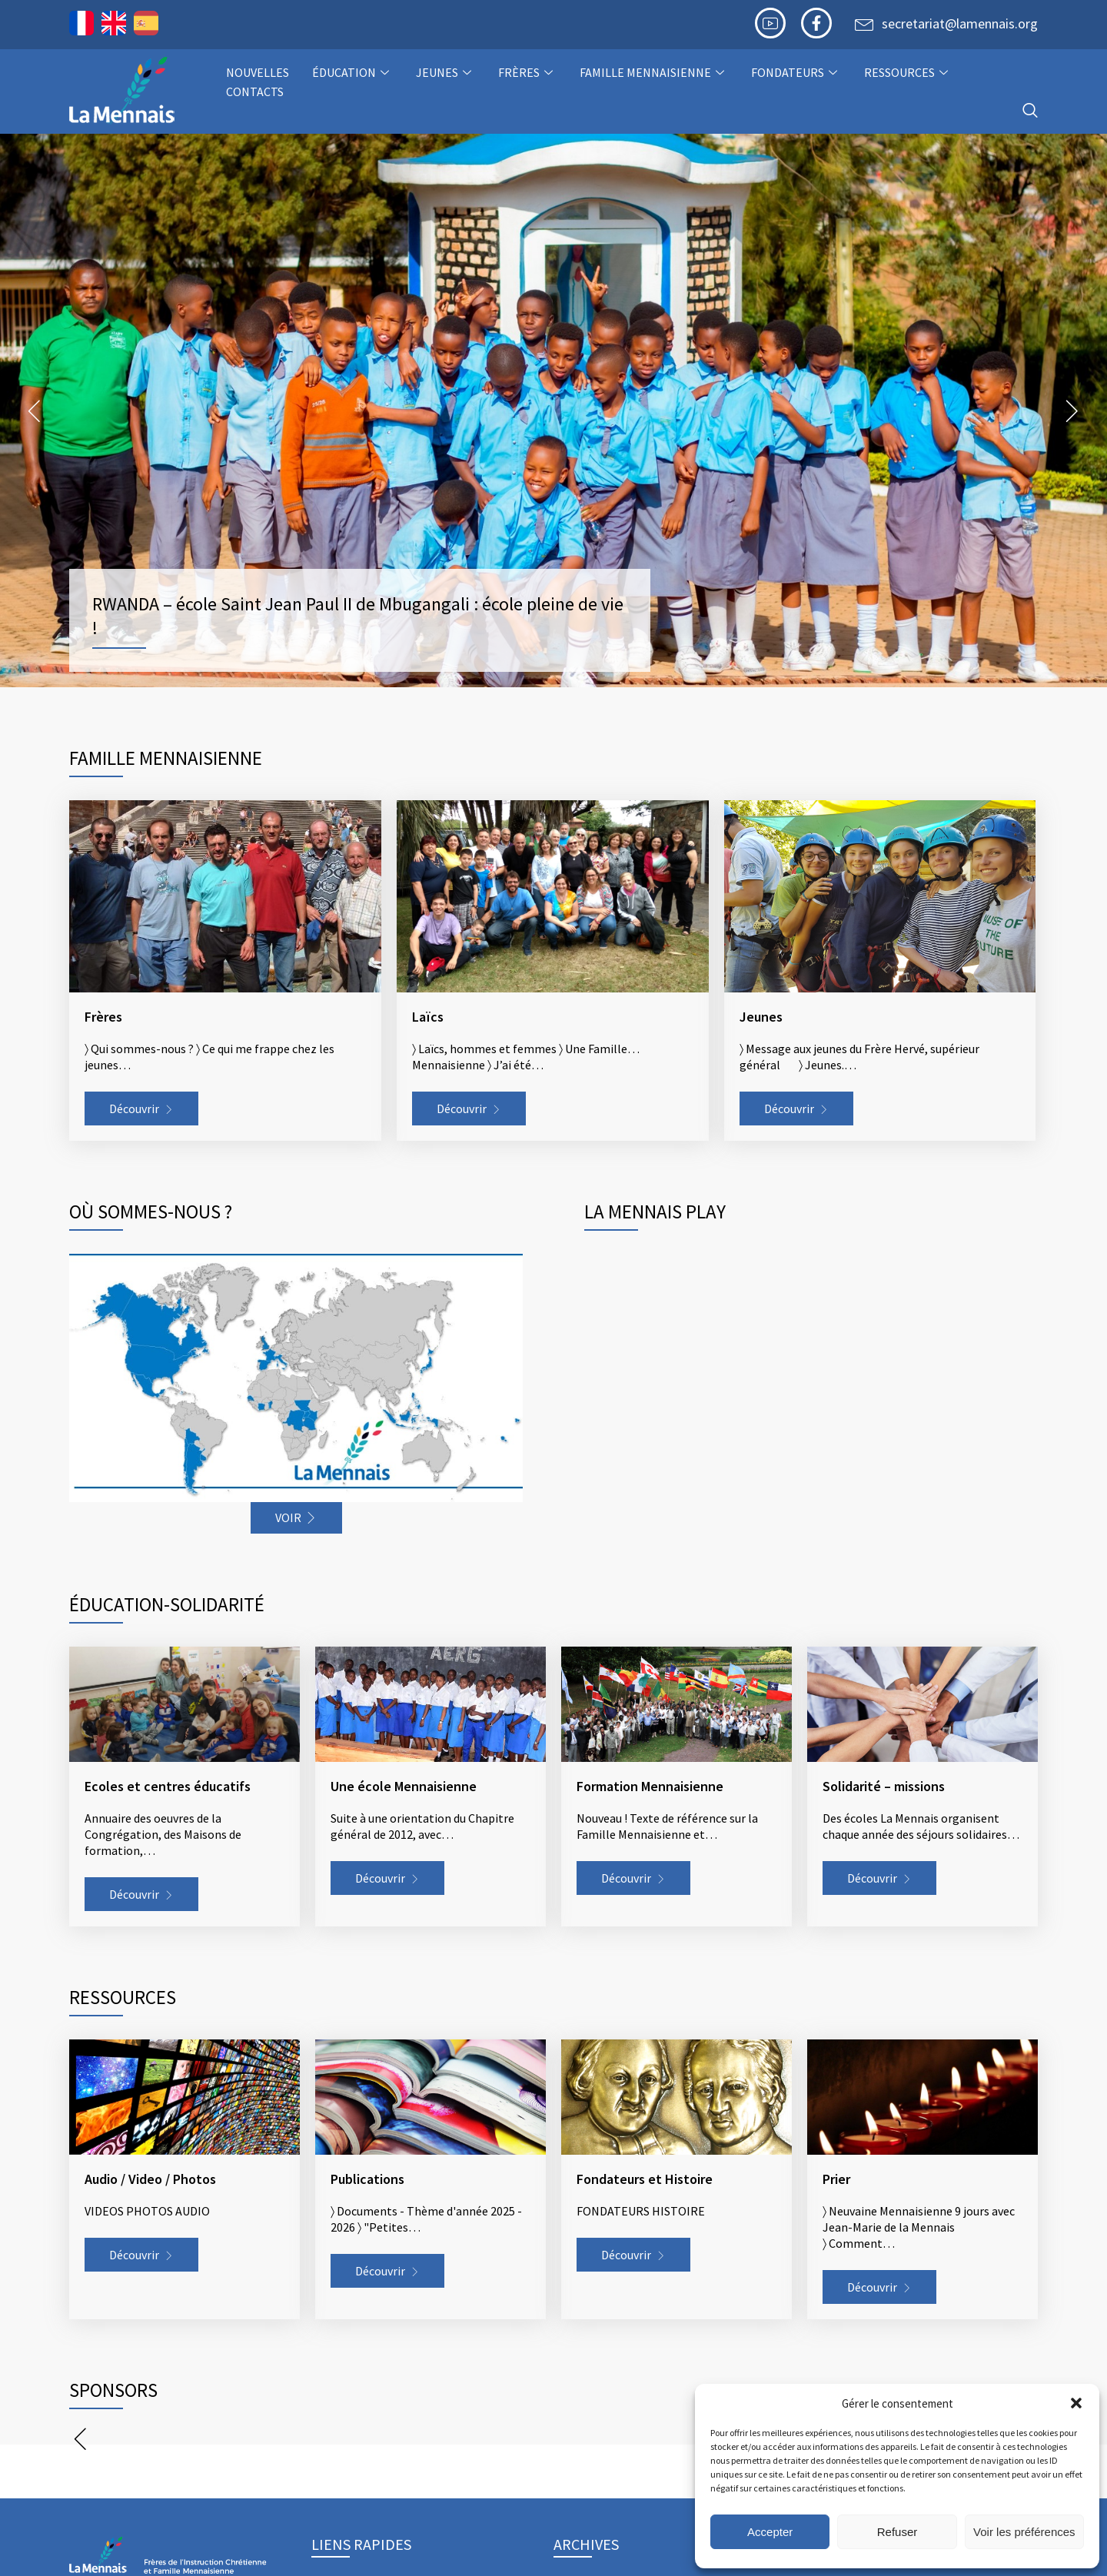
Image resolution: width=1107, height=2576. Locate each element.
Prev (34, 410)
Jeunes (445, 72)
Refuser (897, 2531)
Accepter (770, 2531)
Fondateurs (796, 72)
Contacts (255, 91)
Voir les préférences (1024, 2531)
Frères (527, 72)
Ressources (908, 72)
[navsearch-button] (1030, 111)
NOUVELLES (257, 72)
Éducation (352, 72)
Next (1072, 410)
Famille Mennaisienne (654, 72)
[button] (1076, 2403)
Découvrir (134, 1108)
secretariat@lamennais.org (960, 23)
